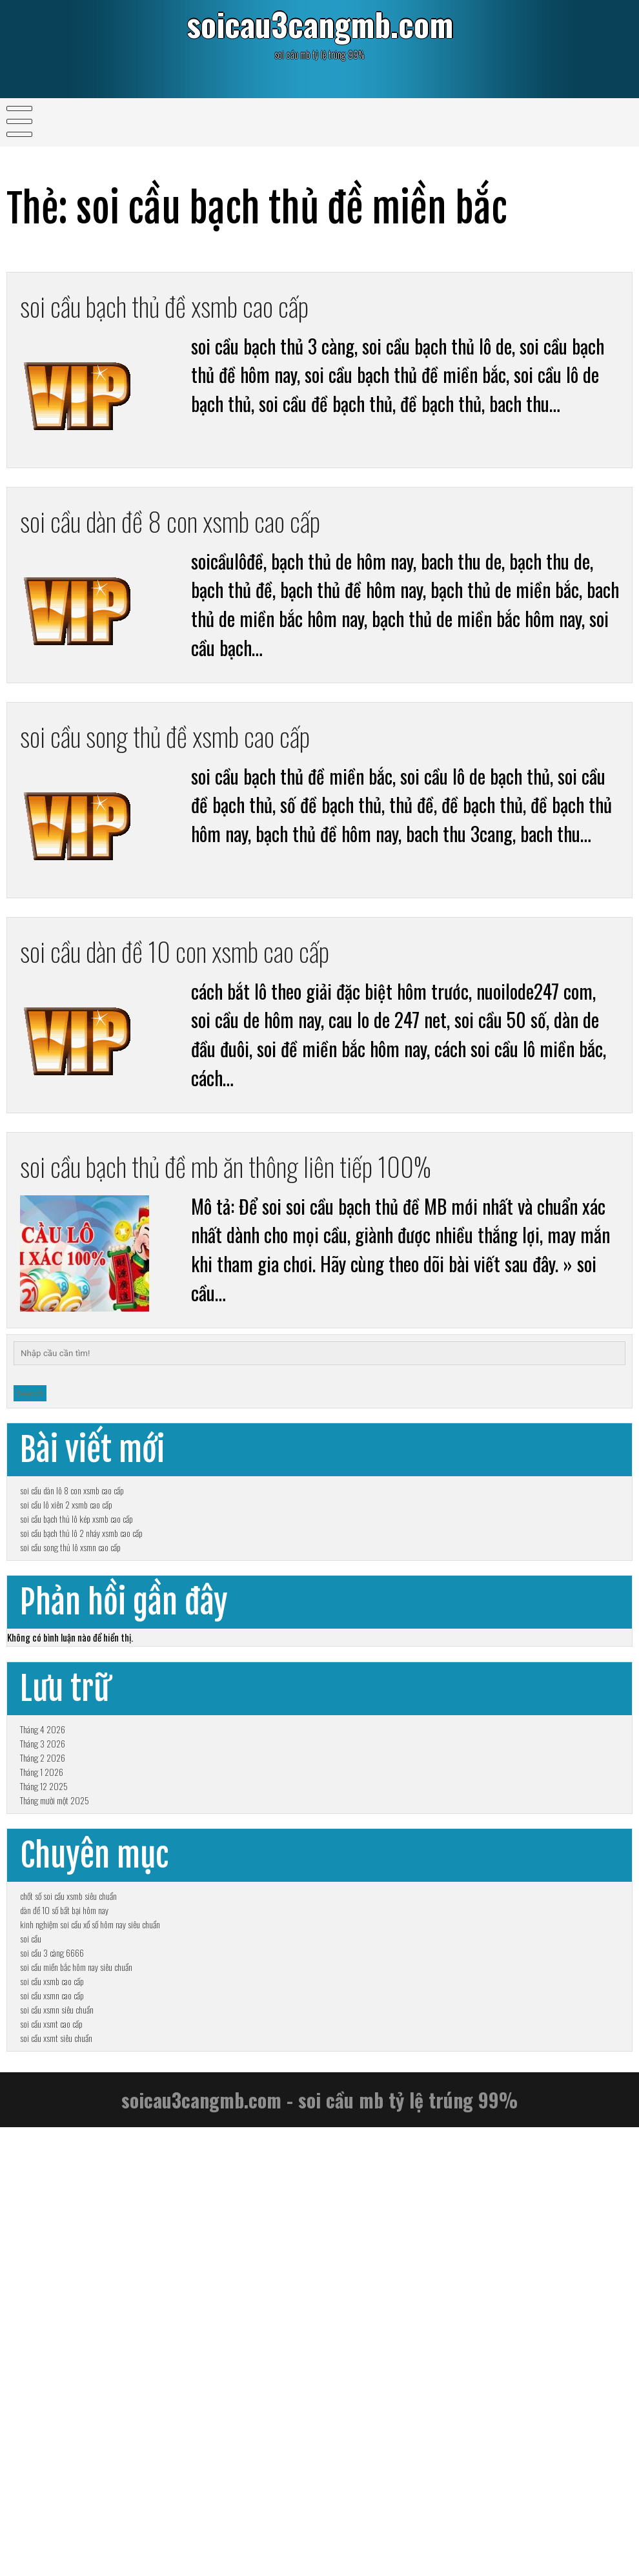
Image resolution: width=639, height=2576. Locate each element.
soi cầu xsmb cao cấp (52, 2355)
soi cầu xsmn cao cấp (52, 2384)
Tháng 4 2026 (42, 1918)
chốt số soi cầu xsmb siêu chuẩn (68, 2185)
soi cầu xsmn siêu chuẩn (57, 2412)
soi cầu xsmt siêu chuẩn (56, 2469)
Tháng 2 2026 (42, 1975)
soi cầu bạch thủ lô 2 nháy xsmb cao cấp (81, 1647)
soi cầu (30, 2270)
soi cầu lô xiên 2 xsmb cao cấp (66, 1591)
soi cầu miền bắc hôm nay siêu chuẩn (76, 2327)
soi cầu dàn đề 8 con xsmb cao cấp (197, 531)
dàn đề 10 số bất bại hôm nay (64, 2213)
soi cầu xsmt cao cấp (51, 2440)
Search (30, 1440)
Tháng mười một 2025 (54, 2060)
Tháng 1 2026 (41, 2003)
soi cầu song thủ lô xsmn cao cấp (70, 1676)
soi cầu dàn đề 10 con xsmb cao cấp (202, 975)
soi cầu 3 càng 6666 (52, 2298)
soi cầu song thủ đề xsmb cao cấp (191, 753)
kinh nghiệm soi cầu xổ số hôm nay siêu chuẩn (90, 2242)
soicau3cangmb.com (319, 28)
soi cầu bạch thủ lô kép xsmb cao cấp (76, 1619)
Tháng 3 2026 (42, 1946)
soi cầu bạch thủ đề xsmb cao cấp (191, 309)
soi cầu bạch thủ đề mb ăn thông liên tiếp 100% (264, 1197)
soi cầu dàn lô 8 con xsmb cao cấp (72, 1562)
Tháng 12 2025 (44, 2032)
